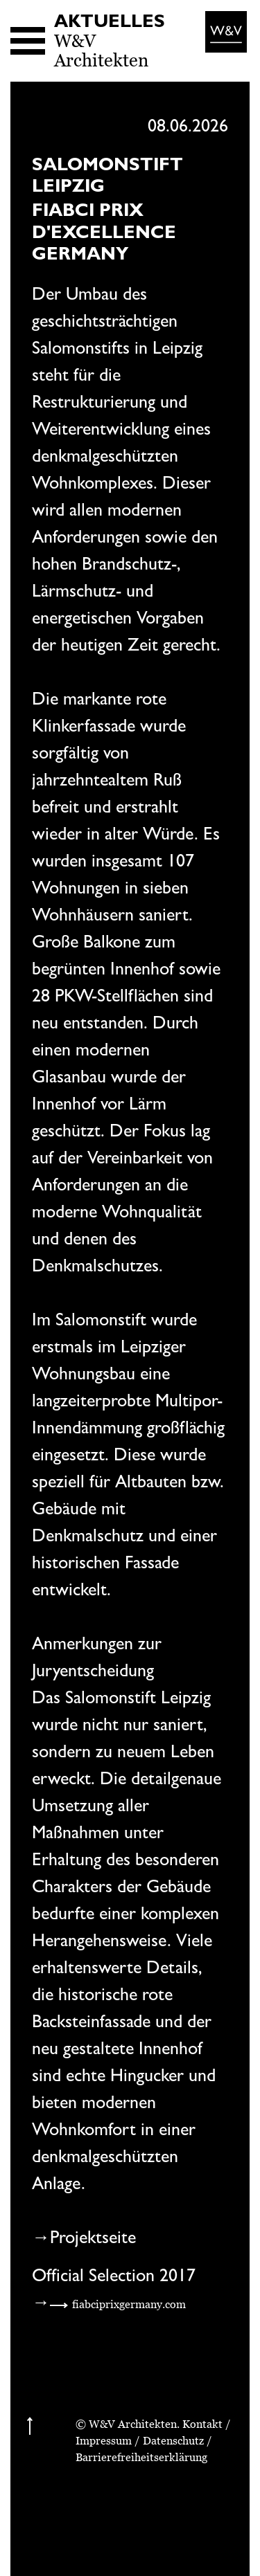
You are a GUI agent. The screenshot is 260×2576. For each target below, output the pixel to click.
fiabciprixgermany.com (129, 2304)
